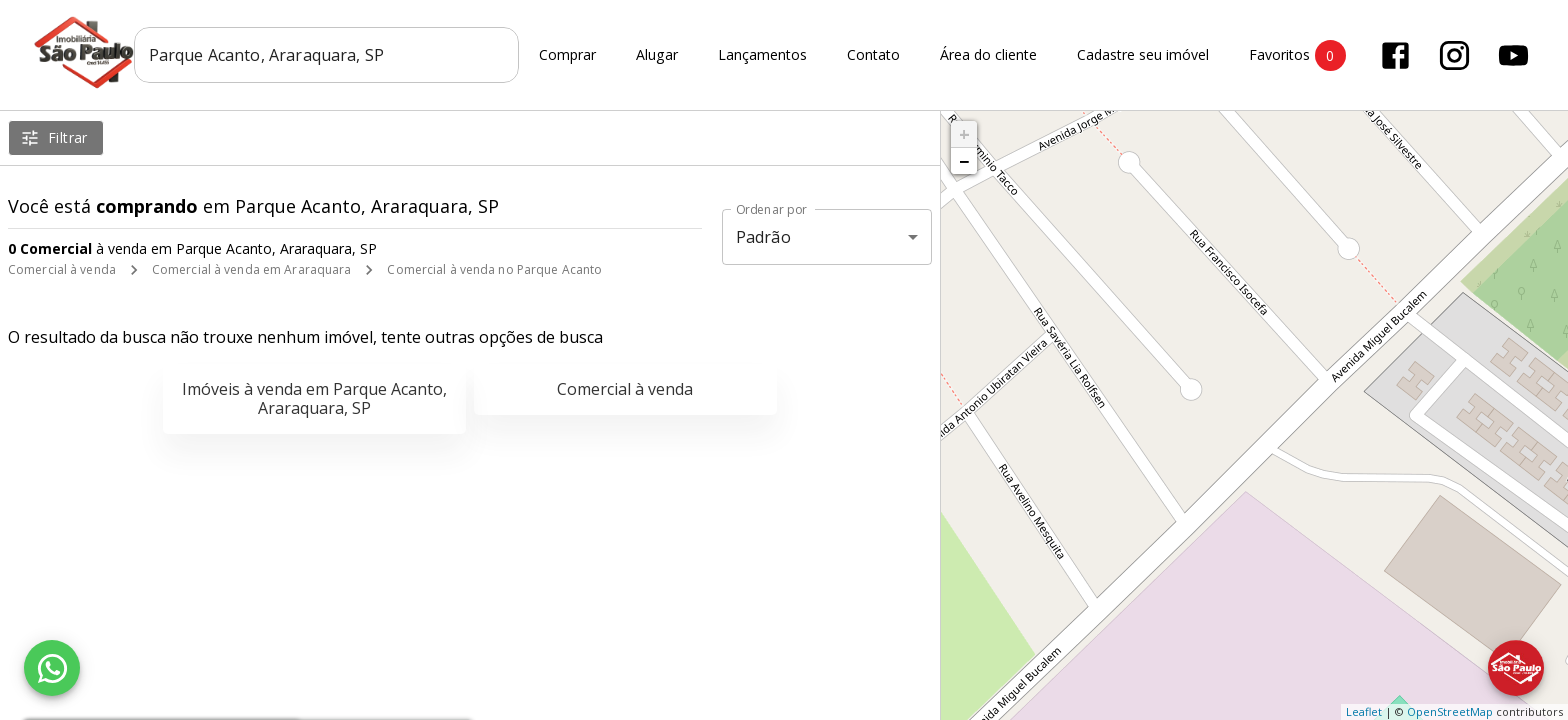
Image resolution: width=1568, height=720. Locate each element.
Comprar (567, 55)
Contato (873, 55)
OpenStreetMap (1450, 711)
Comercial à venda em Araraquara (252, 269)
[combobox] (326, 55)
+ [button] (964, 134)
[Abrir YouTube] (1513, 55)
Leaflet (1364, 711)
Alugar (657, 55)
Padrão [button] (763, 237)
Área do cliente (988, 55)
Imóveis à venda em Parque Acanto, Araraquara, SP (314, 398)
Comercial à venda (62, 269)
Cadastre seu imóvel (1143, 55)
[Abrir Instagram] (1454, 55)
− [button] (964, 161)
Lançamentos (762, 55)
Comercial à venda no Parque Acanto (494, 269)
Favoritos (1297, 55)
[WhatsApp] (52, 668)
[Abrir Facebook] (1395, 55)
